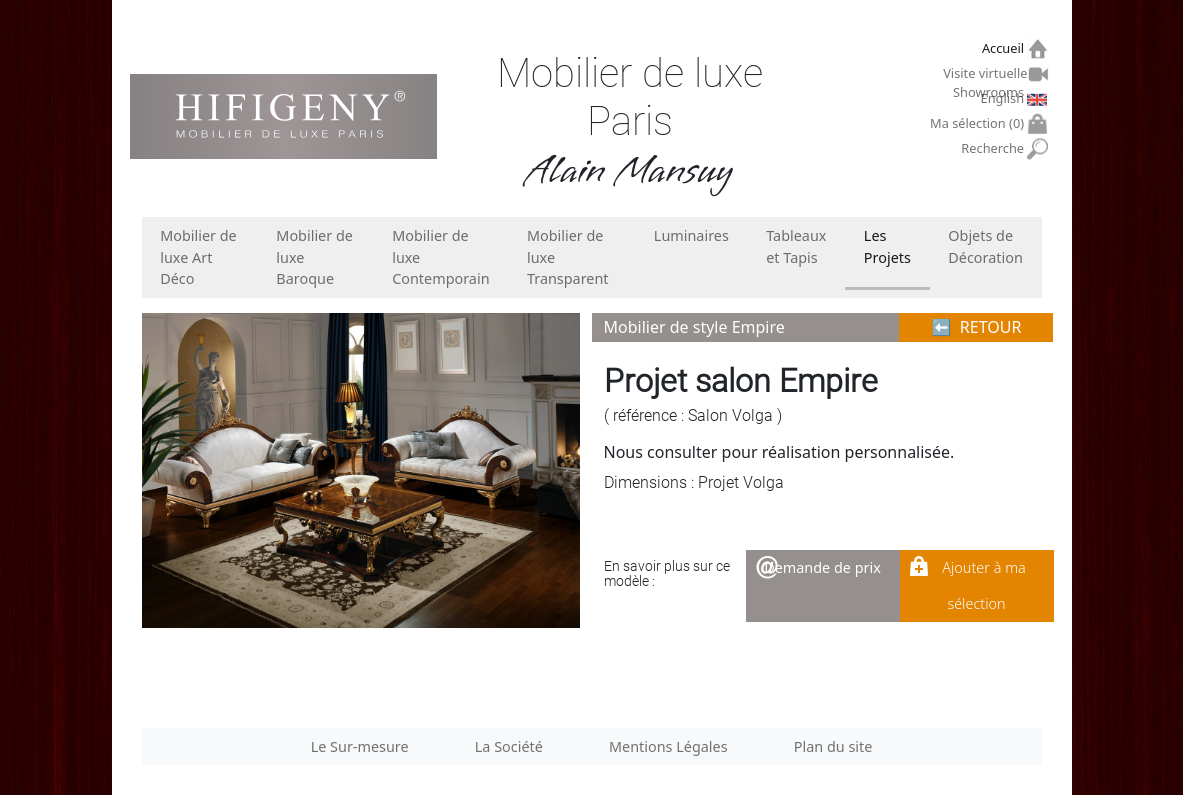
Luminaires (691, 235)
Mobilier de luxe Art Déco (198, 257)
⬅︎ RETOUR (977, 327)
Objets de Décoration (985, 246)
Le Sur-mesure (360, 746)
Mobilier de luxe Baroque (314, 257)
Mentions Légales (668, 746)
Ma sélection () (979, 123)
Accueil (1005, 48)
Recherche (994, 148)
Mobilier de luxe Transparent (568, 257)
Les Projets (887, 246)
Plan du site (833, 746)
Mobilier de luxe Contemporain (440, 257)
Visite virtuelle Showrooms (986, 76)
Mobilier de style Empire (694, 327)
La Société (509, 746)
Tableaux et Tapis (796, 246)
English (1005, 98)
